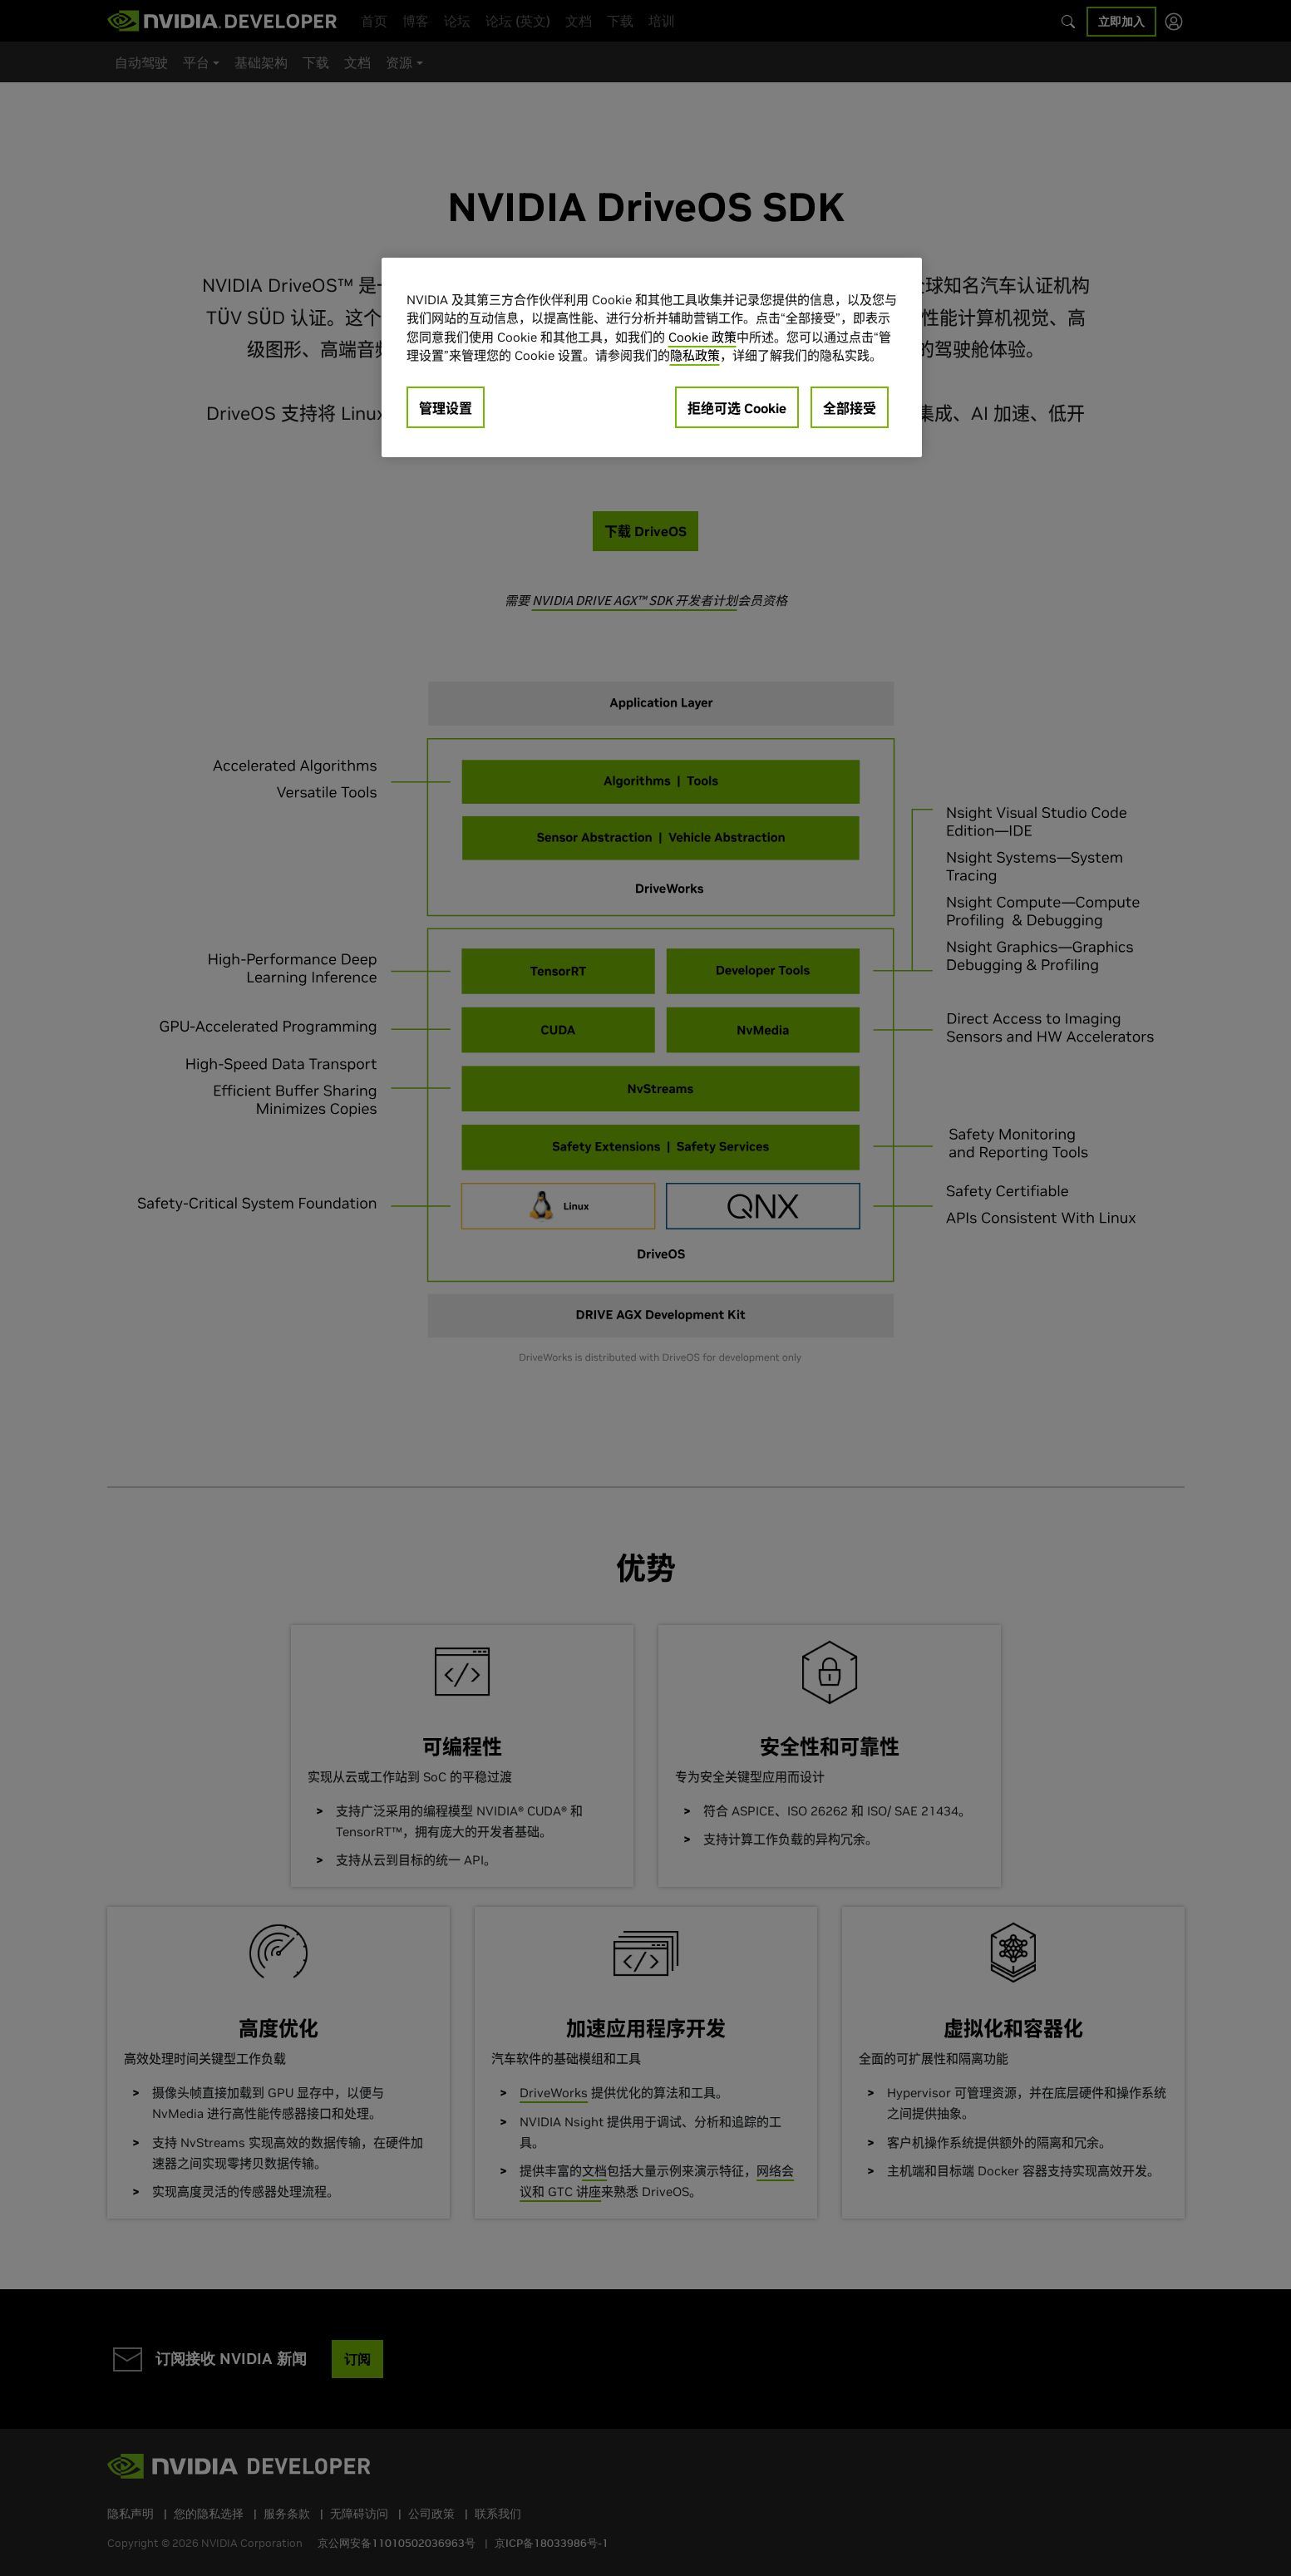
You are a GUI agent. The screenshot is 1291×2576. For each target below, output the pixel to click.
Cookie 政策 (702, 337)
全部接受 (849, 408)
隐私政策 (695, 355)
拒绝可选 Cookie (736, 408)
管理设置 (445, 408)
